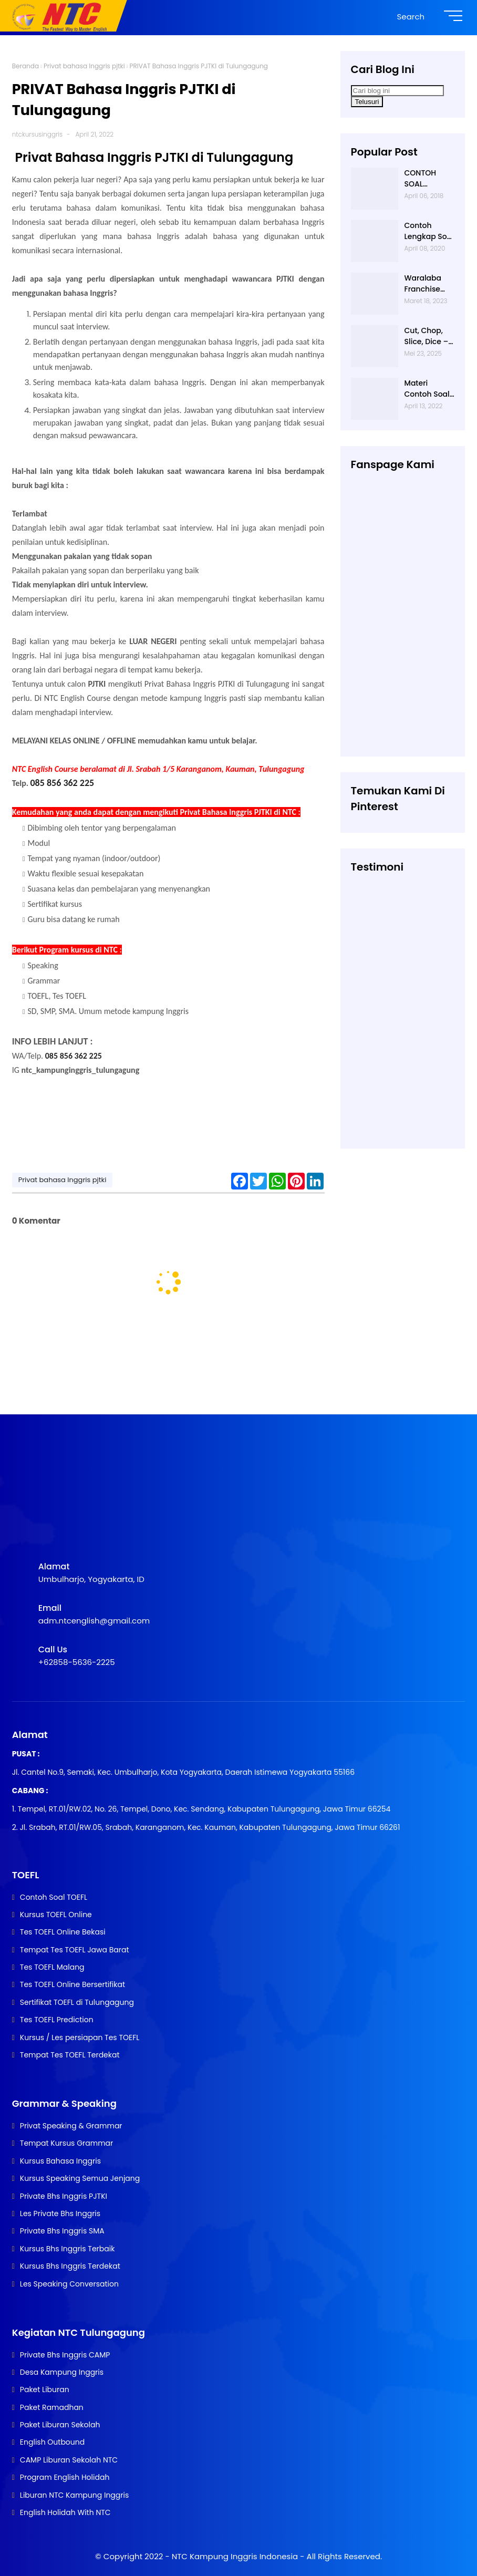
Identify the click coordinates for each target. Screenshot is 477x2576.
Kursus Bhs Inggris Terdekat (70, 2266)
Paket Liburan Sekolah (60, 2424)
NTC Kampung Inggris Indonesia (236, 2556)
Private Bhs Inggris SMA (62, 2231)
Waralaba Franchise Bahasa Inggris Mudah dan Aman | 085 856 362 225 (427, 284)
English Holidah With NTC (65, 2512)
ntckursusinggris (37, 134)
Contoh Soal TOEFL (53, 1897)
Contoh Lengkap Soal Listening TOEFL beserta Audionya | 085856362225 (429, 231)
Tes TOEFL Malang (52, 1967)
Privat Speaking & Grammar (71, 2125)
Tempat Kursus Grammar (66, 2143)
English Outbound (52, 2442)
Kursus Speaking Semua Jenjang (80, 2178)
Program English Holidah (65, 2477)
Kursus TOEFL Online (56, 1914)
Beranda (25, 65)
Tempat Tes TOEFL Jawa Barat (74, 1949)
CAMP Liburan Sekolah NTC (69, 2460)
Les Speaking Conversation (69, 2284)
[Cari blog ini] (397, 90)
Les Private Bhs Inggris (60, 2213)
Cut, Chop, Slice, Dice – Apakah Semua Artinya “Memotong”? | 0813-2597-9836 (428, 336)
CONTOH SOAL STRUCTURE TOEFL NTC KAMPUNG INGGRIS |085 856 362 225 (428, 179)
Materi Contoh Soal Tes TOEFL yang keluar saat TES (427, 389)
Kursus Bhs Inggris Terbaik (67, 2248)
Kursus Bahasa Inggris (60, 2161)
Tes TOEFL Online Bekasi (63, 1932)
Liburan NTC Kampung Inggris (74, 2495)
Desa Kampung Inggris (61, 2372)
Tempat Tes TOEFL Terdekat (70, 2055)
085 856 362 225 (62, 783)
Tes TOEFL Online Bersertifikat (72, 1984)
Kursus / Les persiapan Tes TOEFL (79, 2037)
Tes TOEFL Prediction (57, 2019)
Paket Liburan (44, 2389)
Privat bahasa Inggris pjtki (84, 65)
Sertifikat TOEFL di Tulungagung (77, 2002)
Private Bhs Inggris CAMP (65, 2355)
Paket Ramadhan (52, 2407)
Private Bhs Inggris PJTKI (63, 2196)
